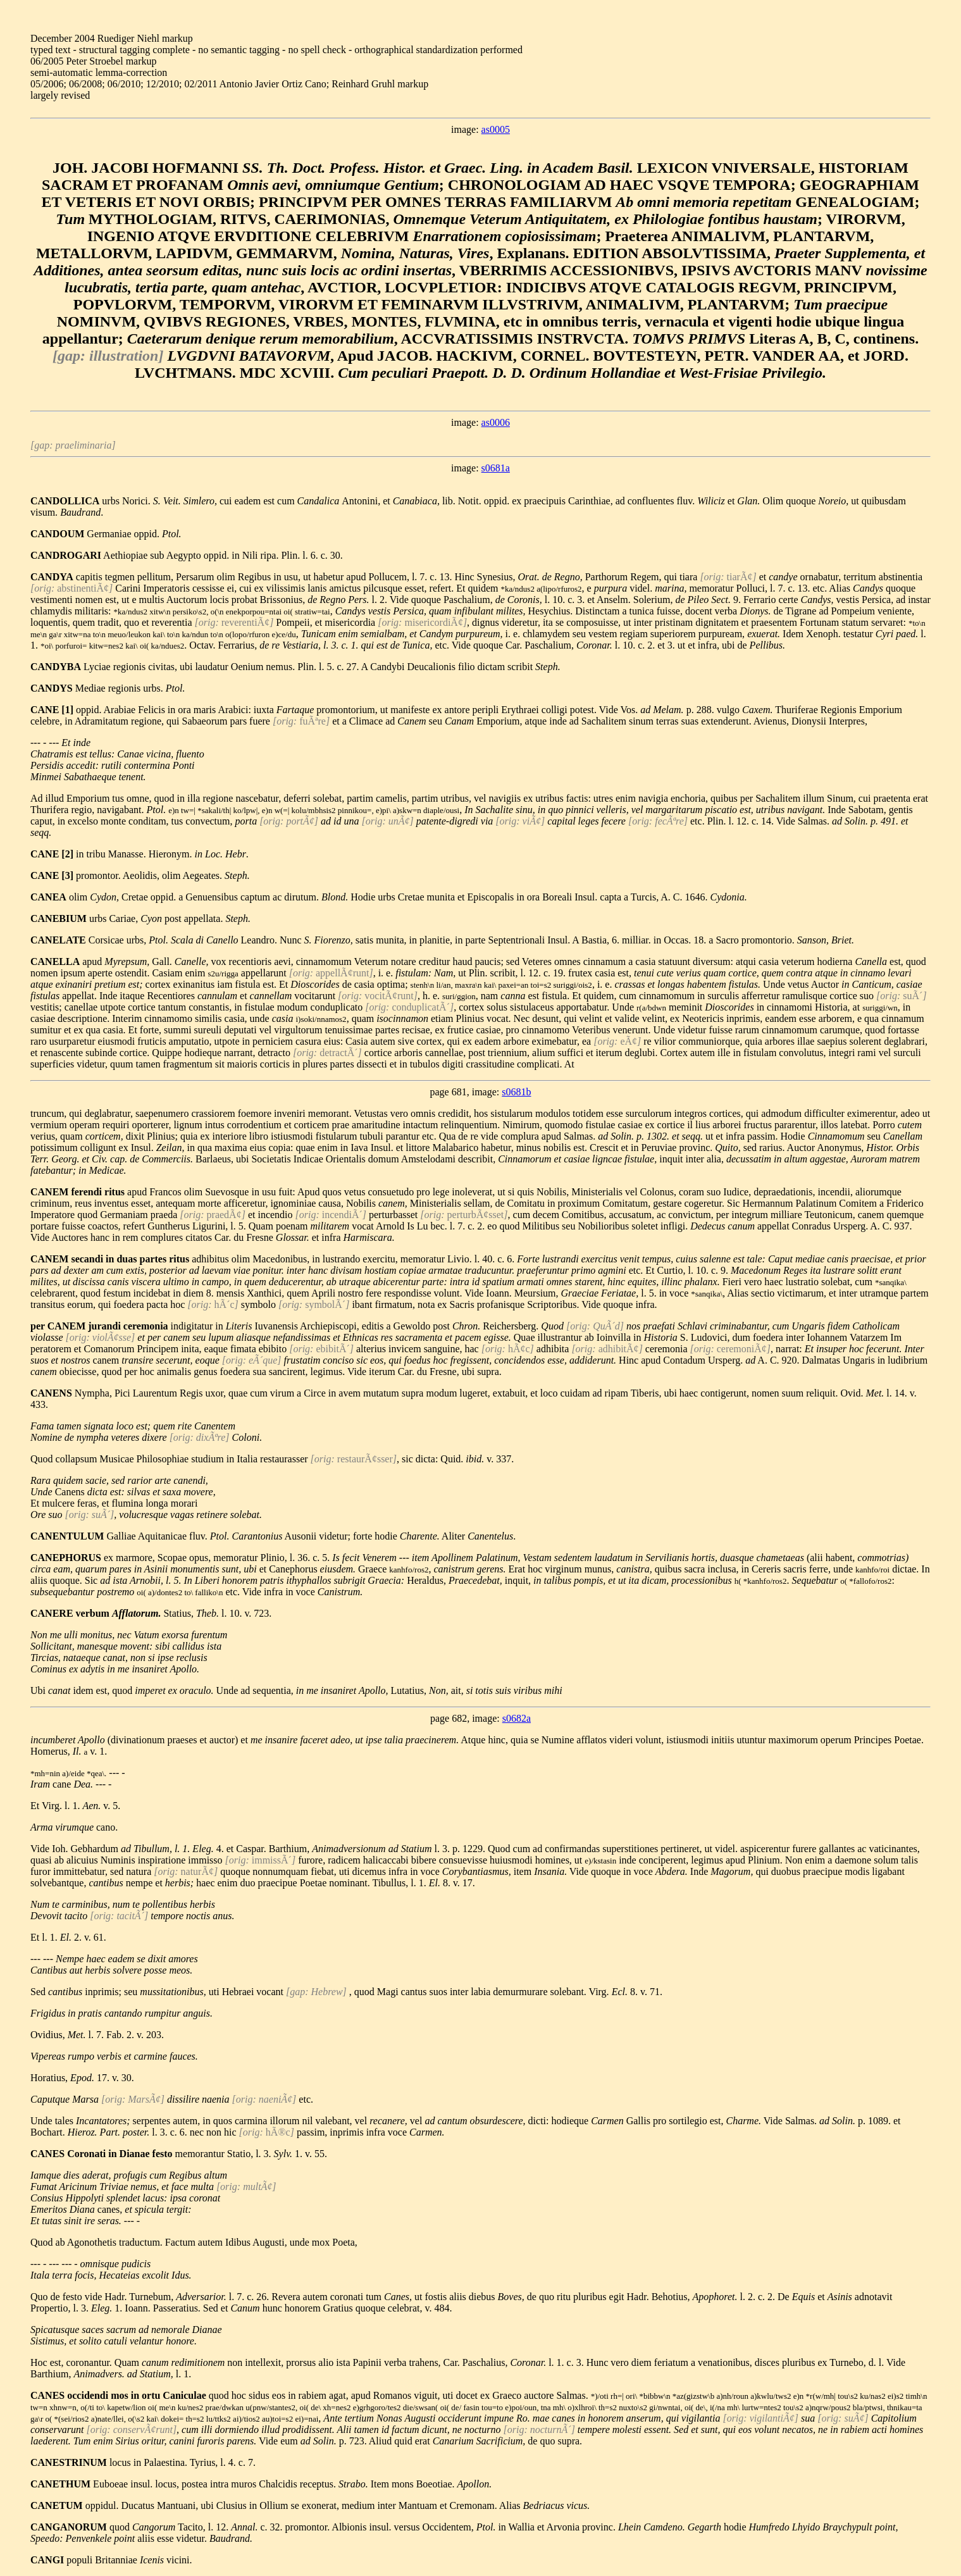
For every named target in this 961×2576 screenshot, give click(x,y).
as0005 (495, 129)
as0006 (495, 422)
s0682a (516, 1718)
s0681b (516, 1091)
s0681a (495, 468)
